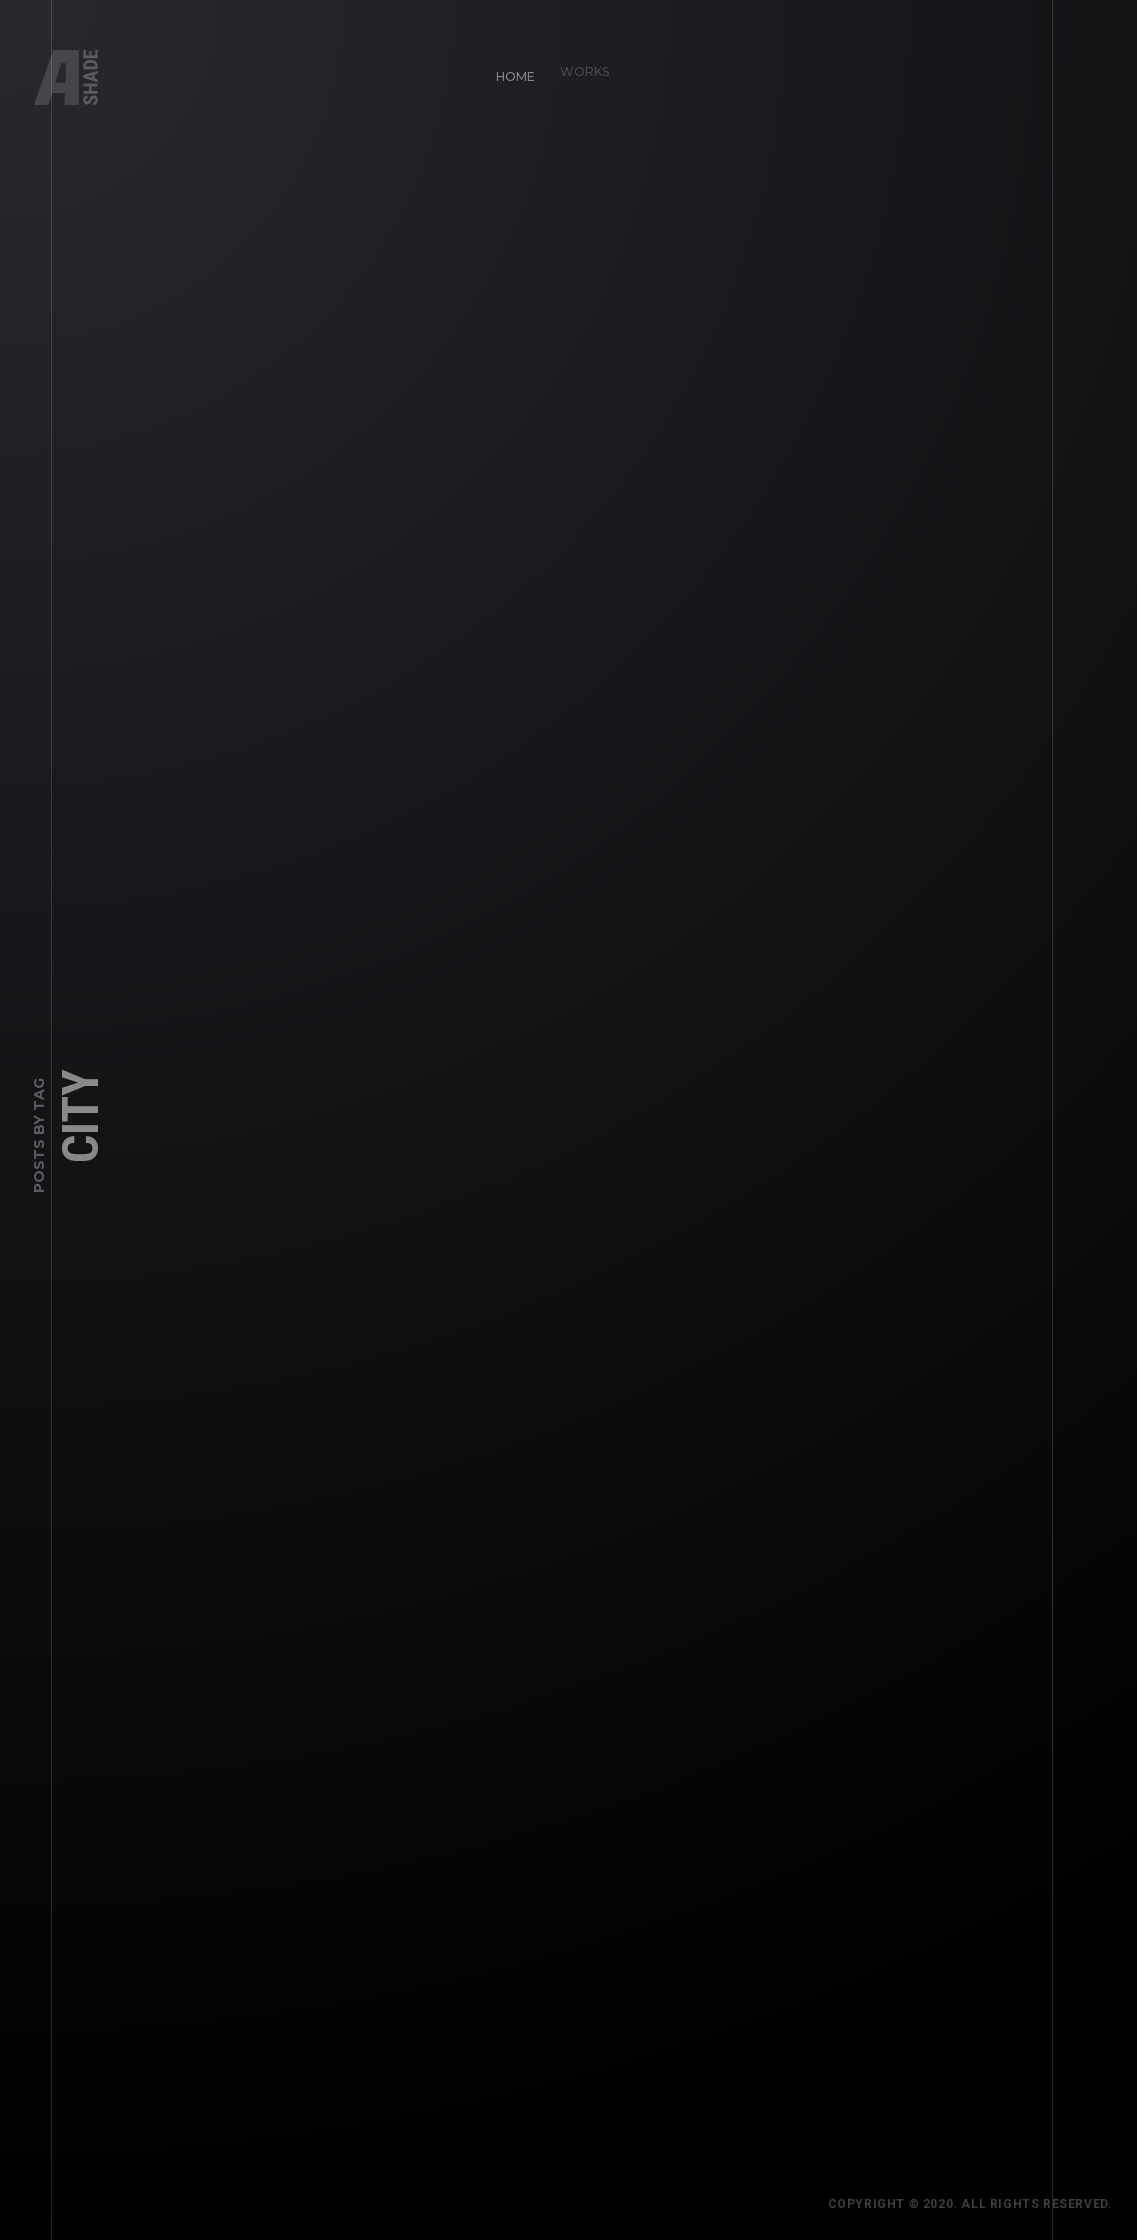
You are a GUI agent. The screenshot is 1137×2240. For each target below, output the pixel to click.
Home (507, 68)
